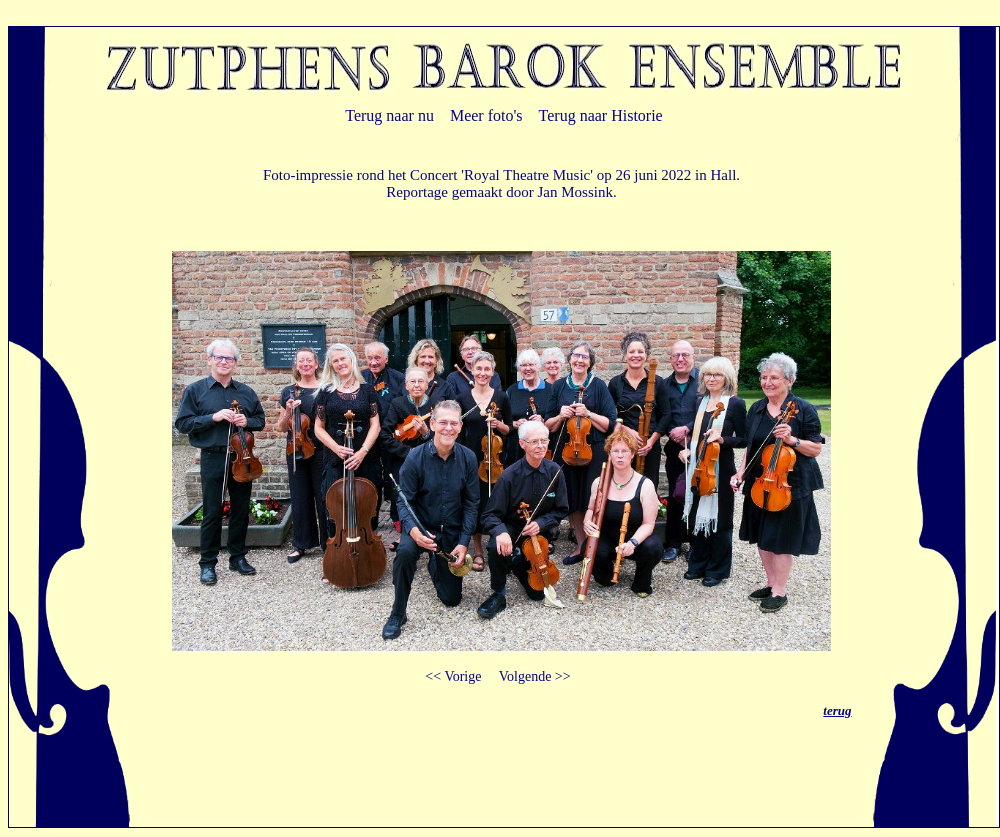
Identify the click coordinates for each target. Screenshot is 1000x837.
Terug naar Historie (601, 115)
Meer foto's (486, 115)
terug (837, 710)
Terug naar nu (389, 115)
